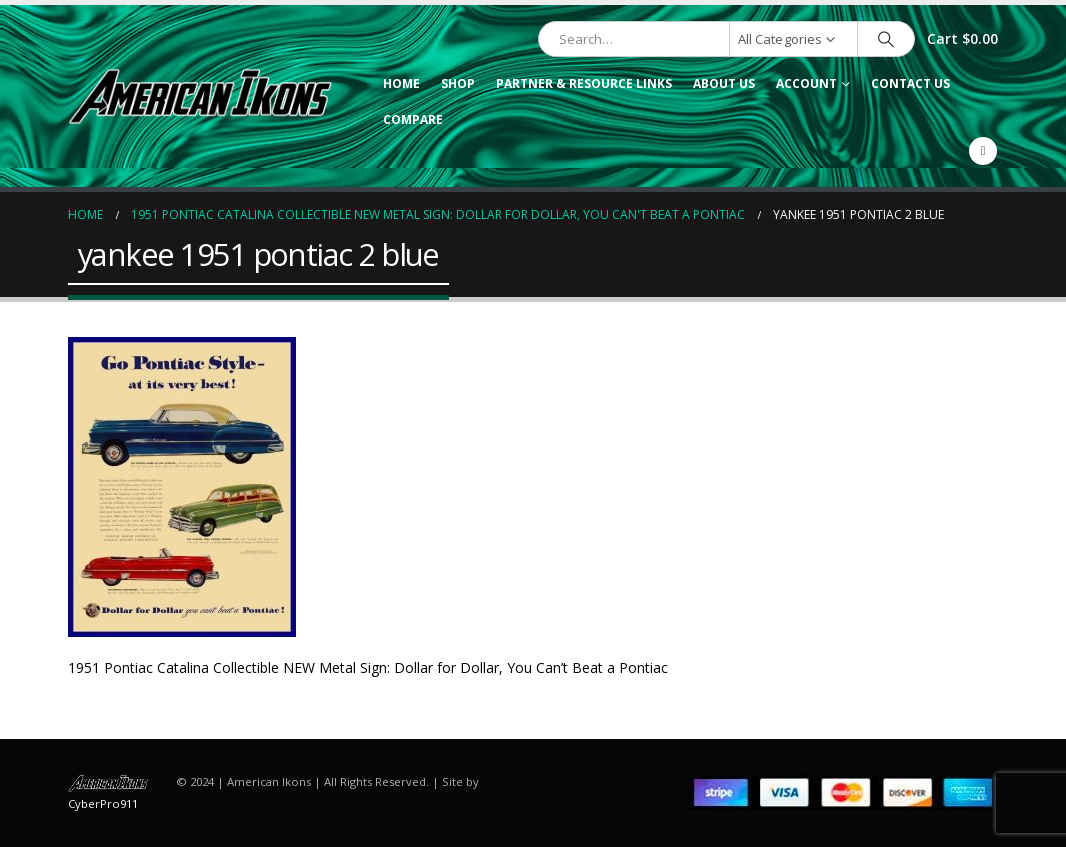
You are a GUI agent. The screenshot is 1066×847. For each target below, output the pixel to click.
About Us (724, 83)
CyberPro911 (103, 803)
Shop (458, 83)
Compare (413, 119)
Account (806, 83)
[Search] (886, 39)
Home (401, 83)
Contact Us (910, 83)
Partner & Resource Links (584, 83)
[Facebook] (983, 151)
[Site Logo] (200, 96)
